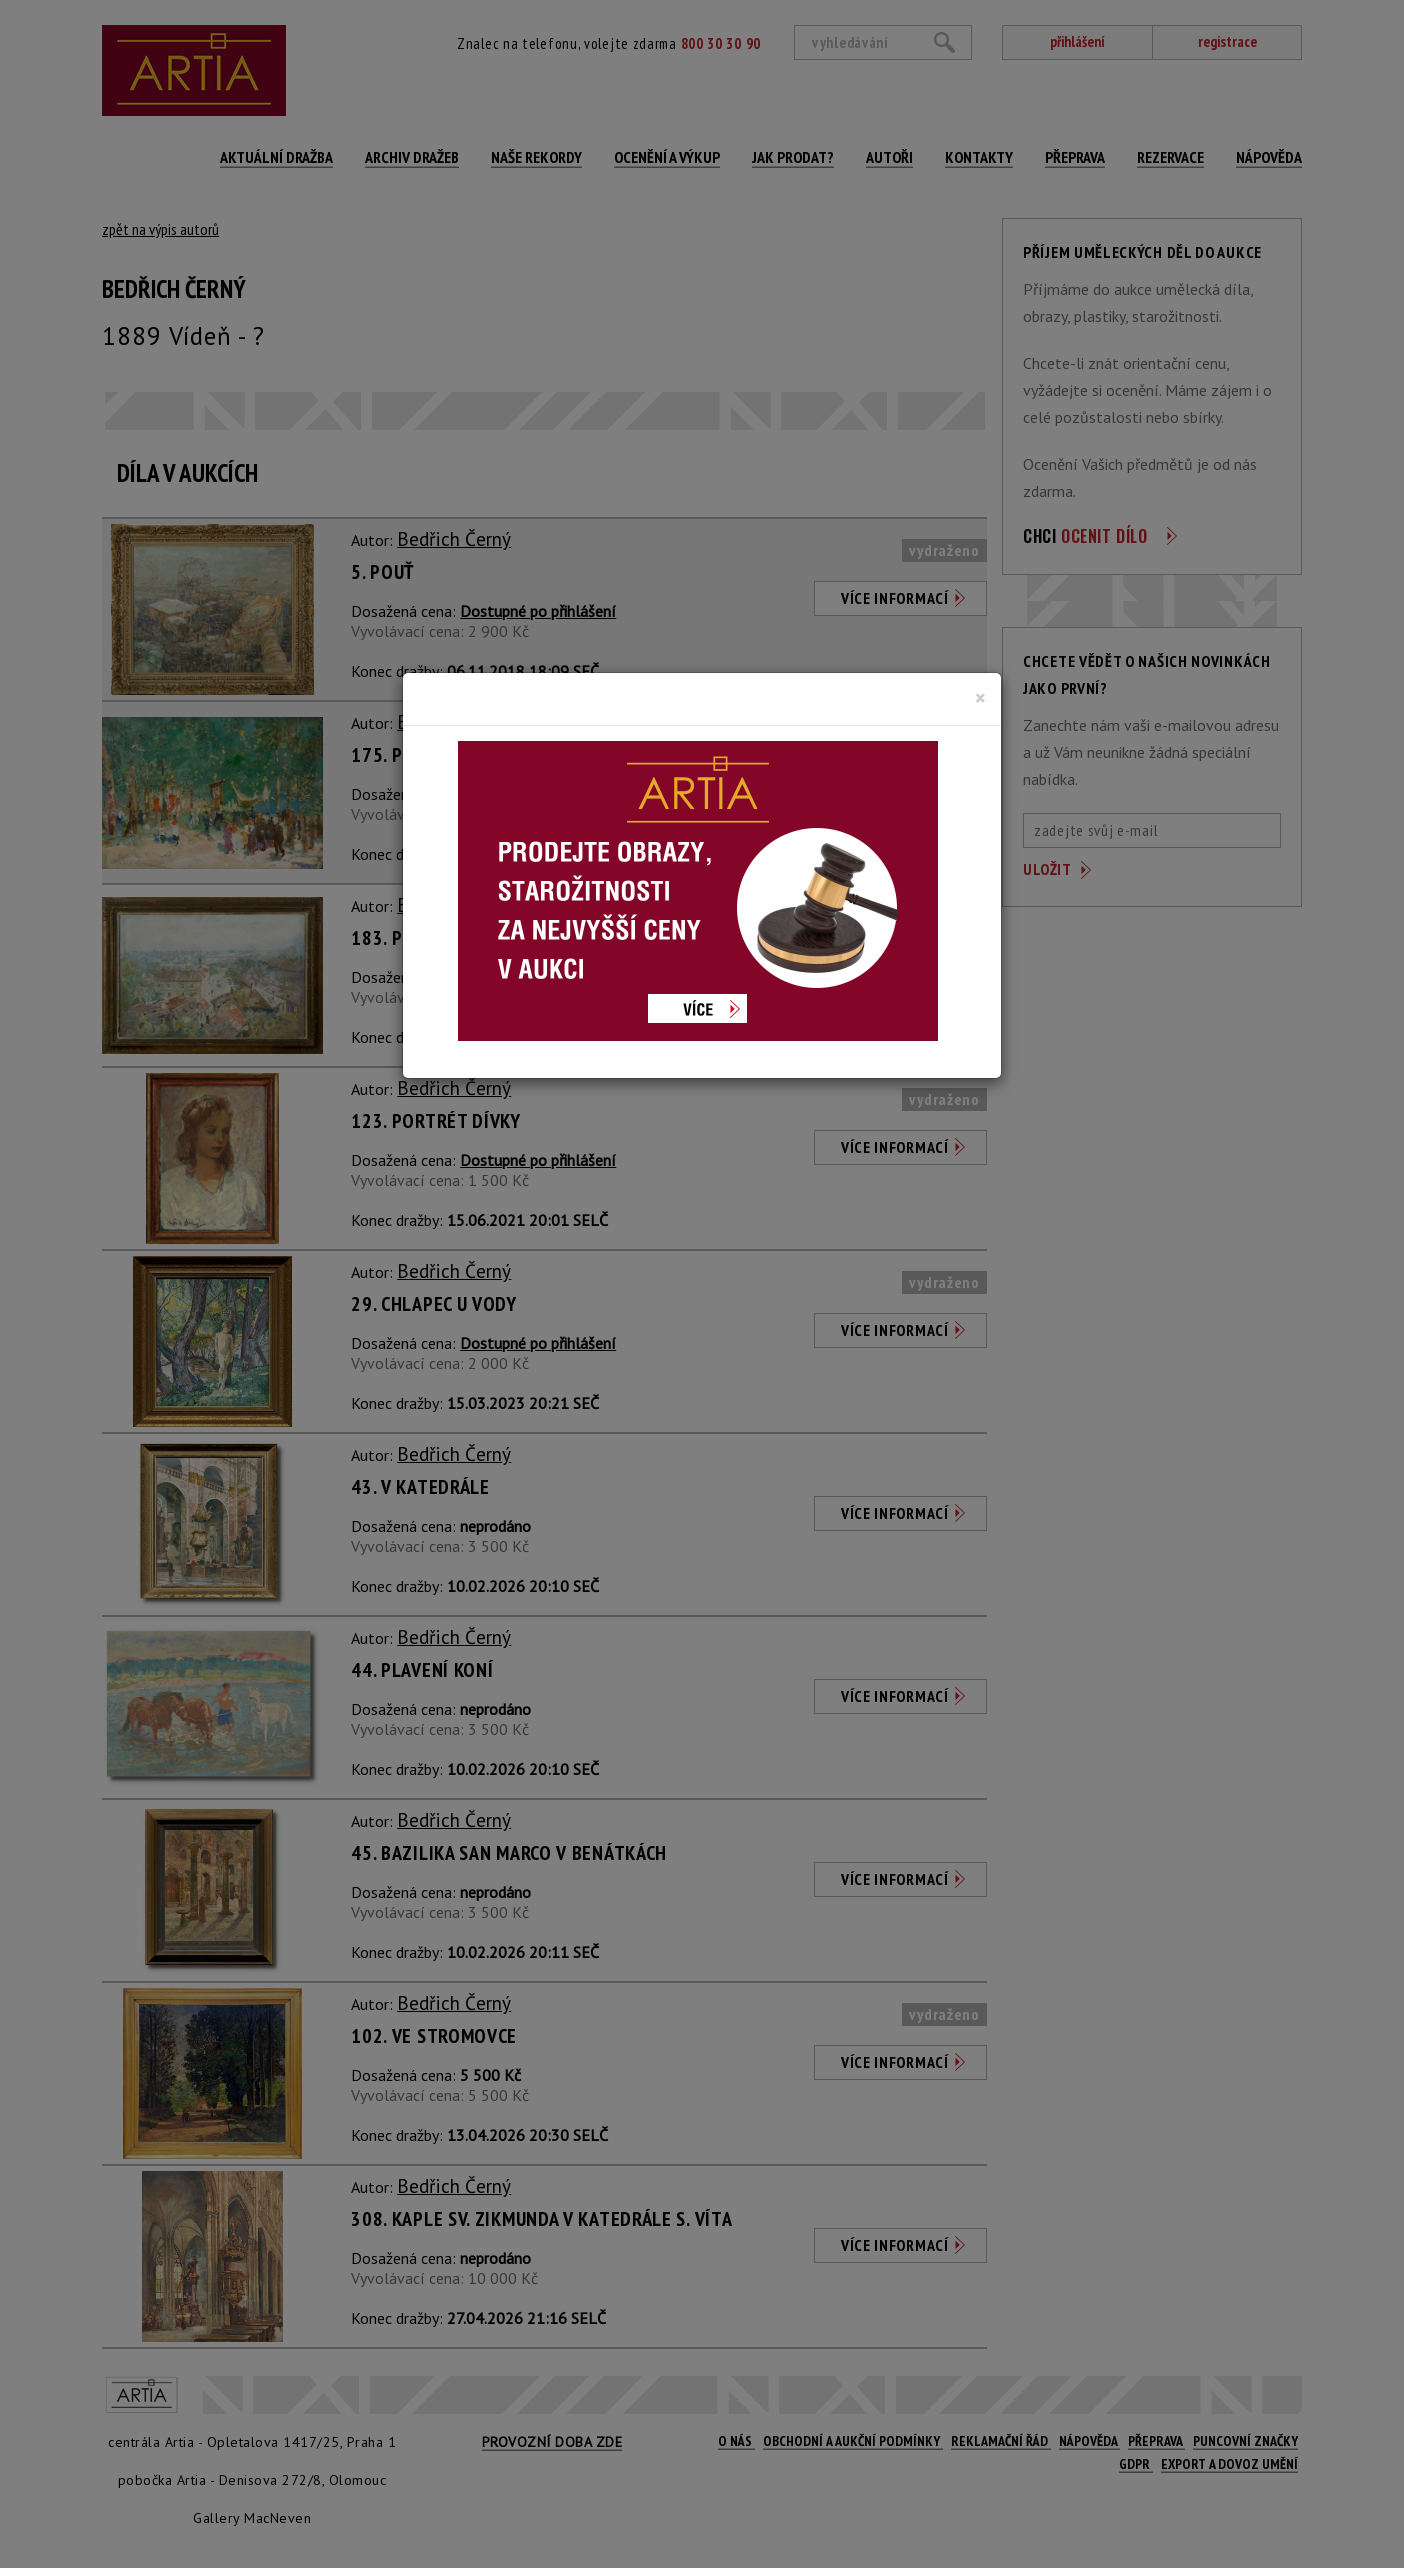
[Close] (980, 698)
